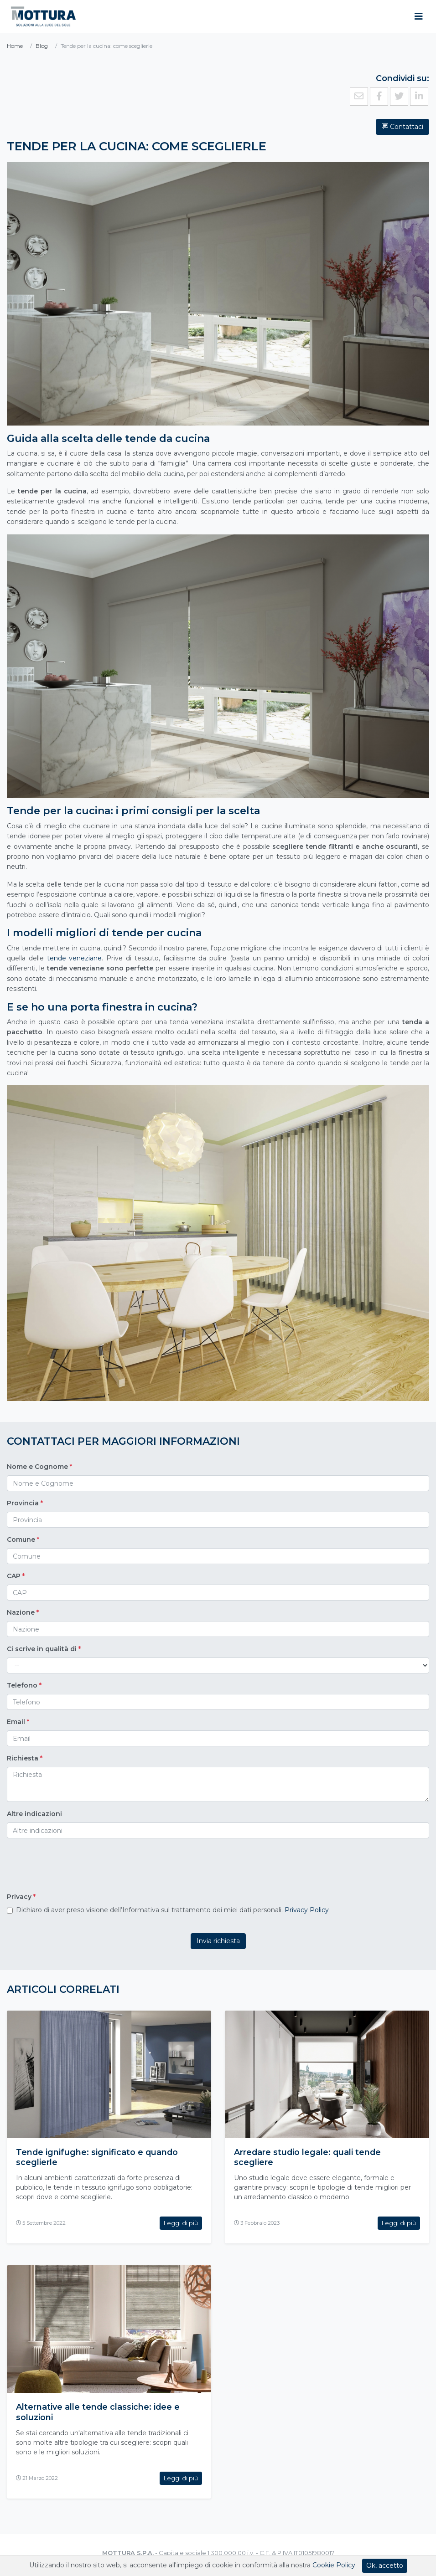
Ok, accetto (384, 2565)
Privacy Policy (307, 1910)
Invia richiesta (218, 1941)
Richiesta (24, 1758)
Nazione (23, 1612)
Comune (23, 1539)
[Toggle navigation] (419, 16)
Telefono (24, 1685)
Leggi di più (181, 2222)
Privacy (21, 1897)
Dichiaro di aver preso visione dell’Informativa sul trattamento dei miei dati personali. (172, 1910)
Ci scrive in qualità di (44, 1649)
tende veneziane (74, 958)
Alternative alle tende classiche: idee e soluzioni (98, 2411)
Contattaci (402, 127)
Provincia (25, 1503)
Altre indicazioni (34, 1814)
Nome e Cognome (39, 1466)
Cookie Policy (333, 2565)
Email (18, 1722)
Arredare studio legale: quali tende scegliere (308, 2157)
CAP (16, 1576)
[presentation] (76, 1867)
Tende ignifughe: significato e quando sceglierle (97, 2157)
